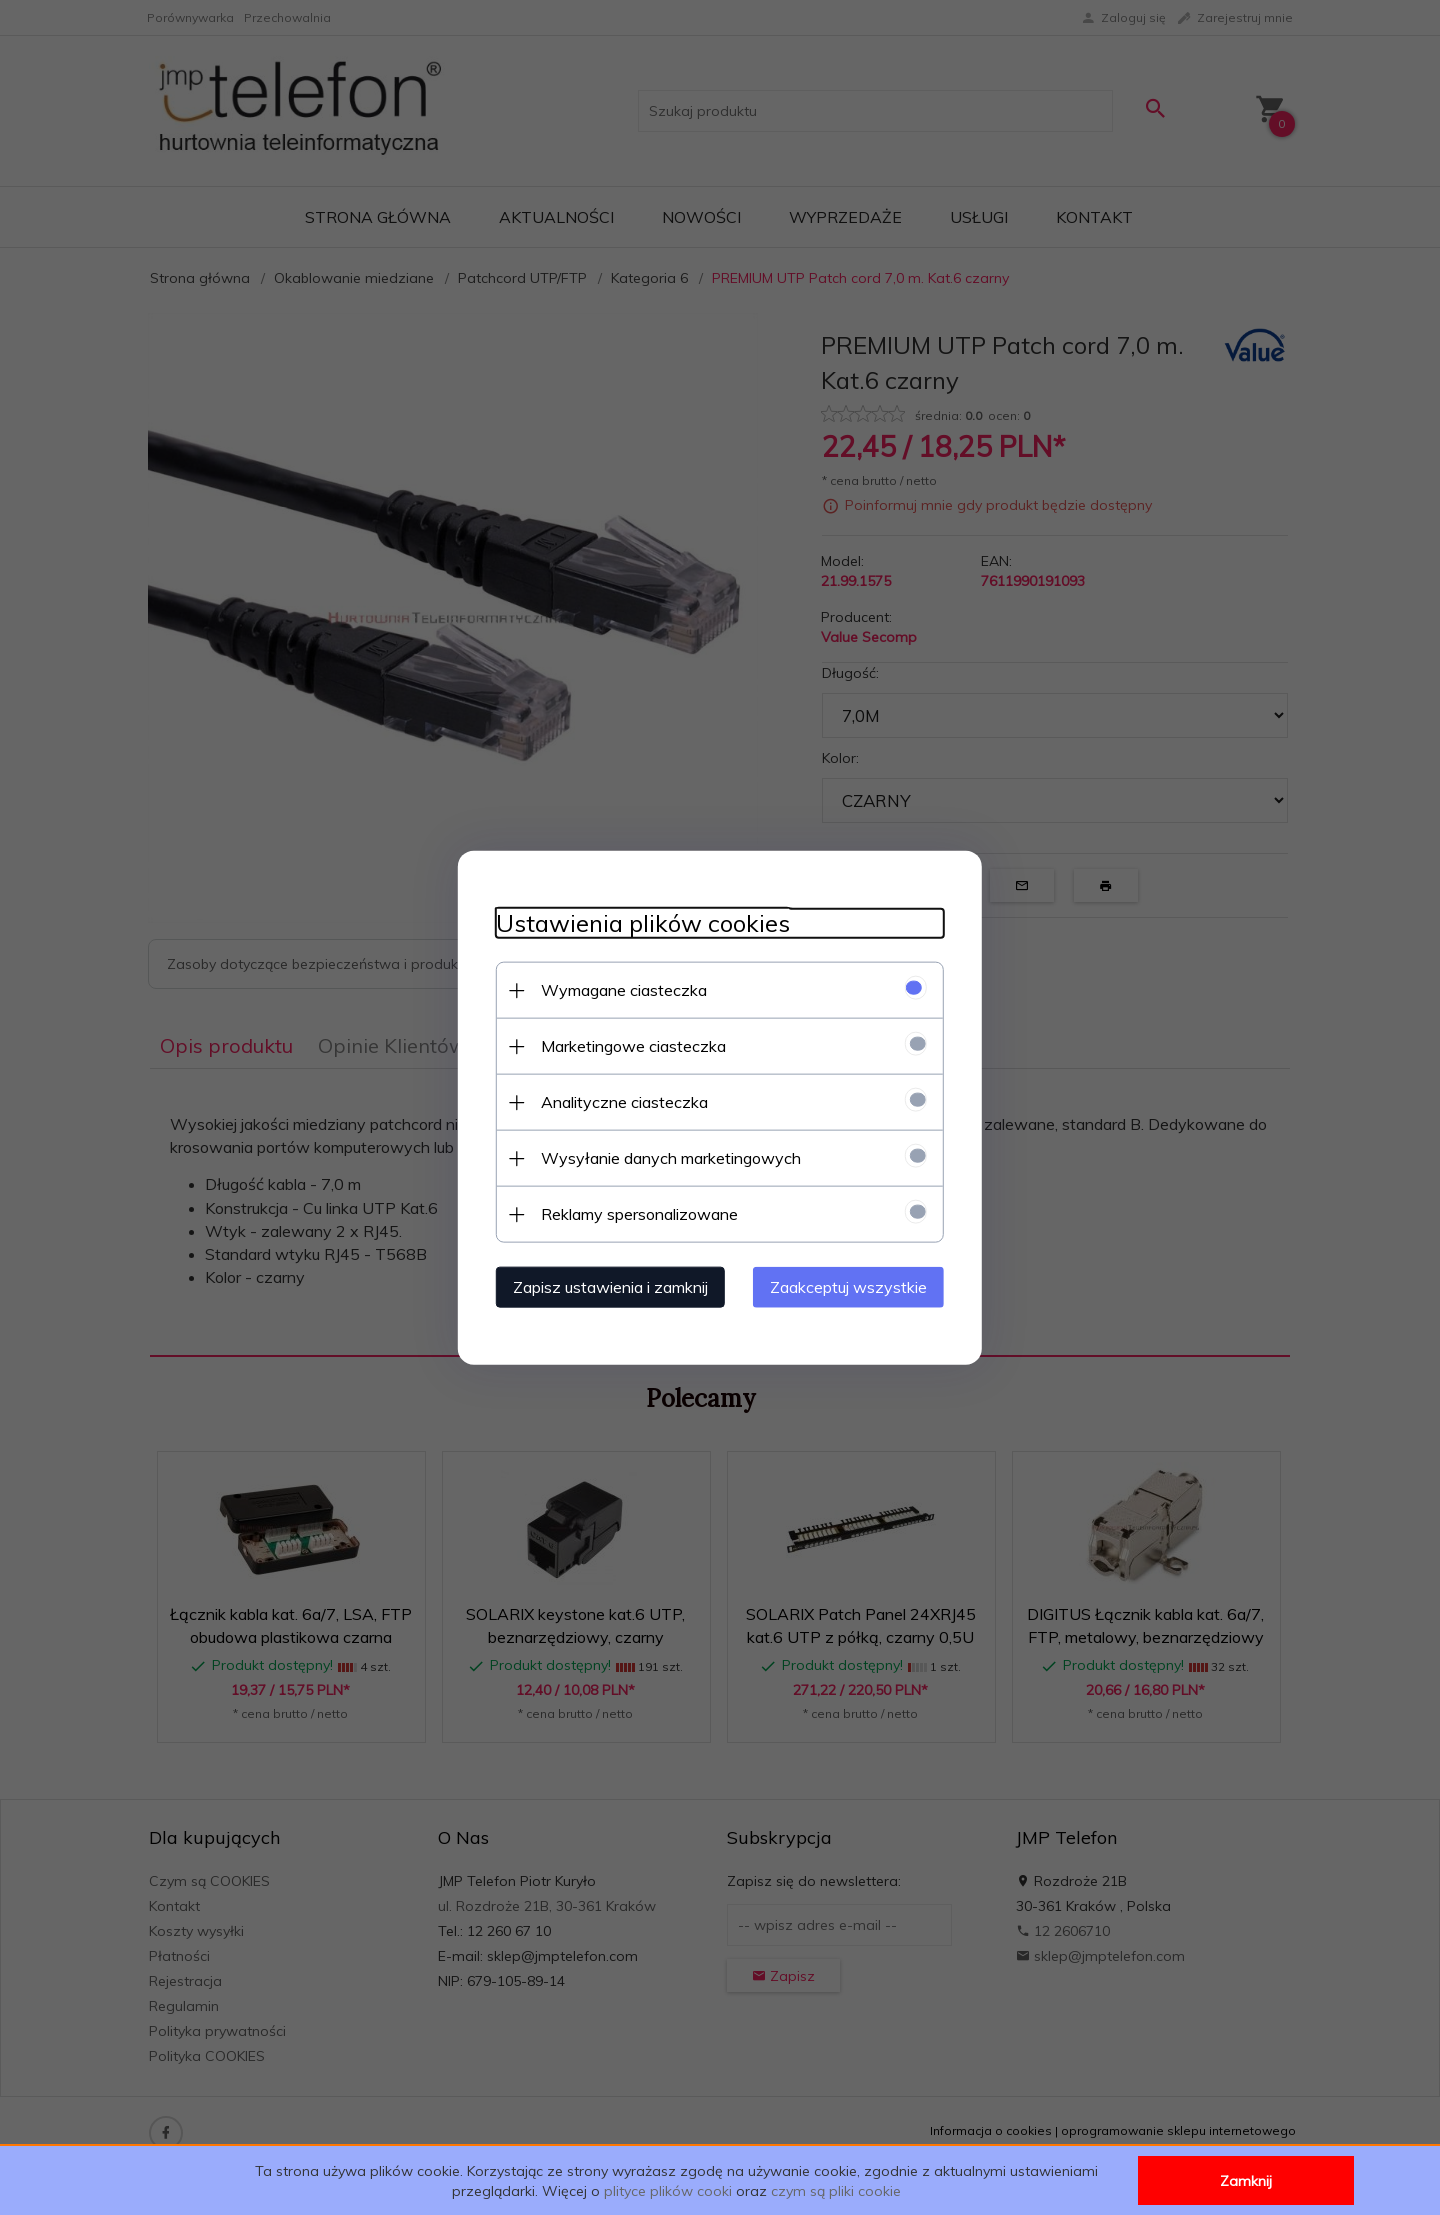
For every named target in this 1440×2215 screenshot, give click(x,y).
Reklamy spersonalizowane (633, 1213)
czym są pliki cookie (836, 2191)
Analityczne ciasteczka (618, 1101)
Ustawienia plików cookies (637, 922)
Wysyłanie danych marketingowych (665, 1157)
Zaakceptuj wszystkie (854, 1286)
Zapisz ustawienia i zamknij (604, 1286)
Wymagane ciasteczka (618, 989)
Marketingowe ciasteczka (627, 1045)
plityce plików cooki (668, 2191)
